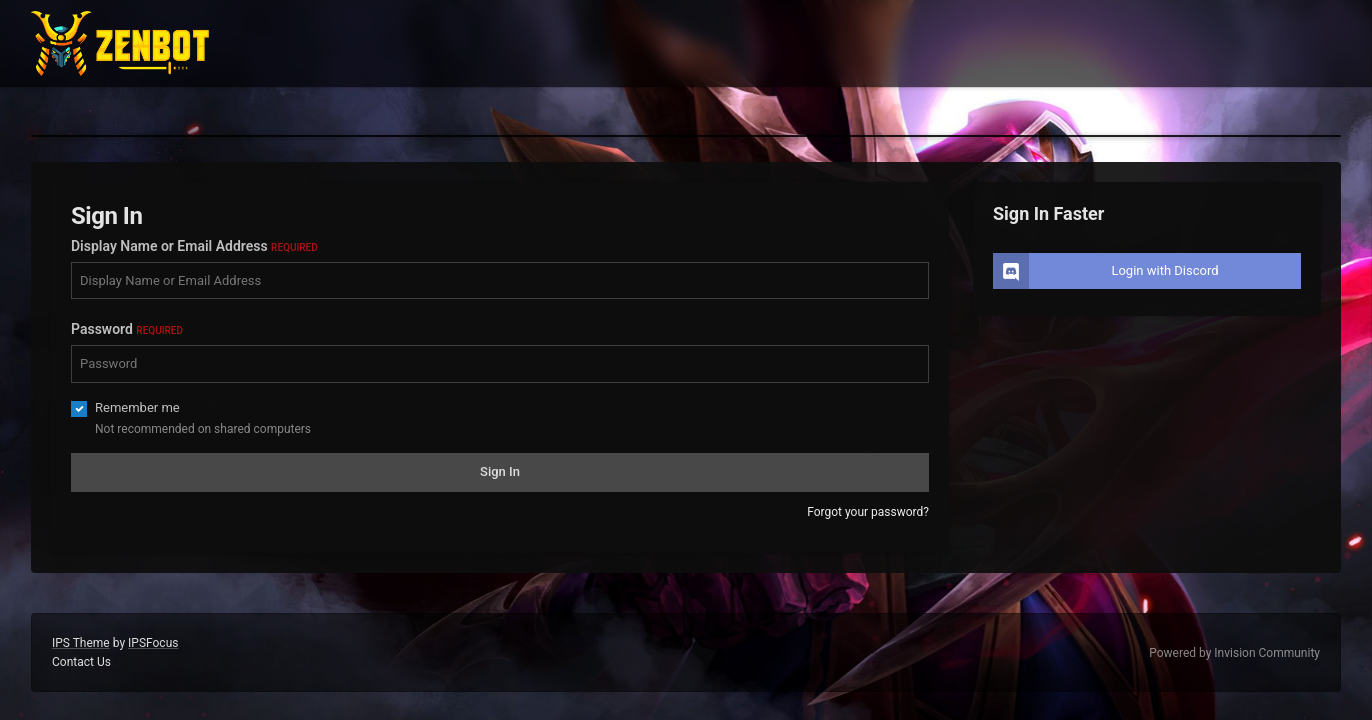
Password (127, 329)
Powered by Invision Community (1234, 653)
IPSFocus (153, 643)
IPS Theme (81, 643)
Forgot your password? (868, 512)
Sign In (500, 471)
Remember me (137, 407)
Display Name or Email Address (194, 246)
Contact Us (81, 662)
